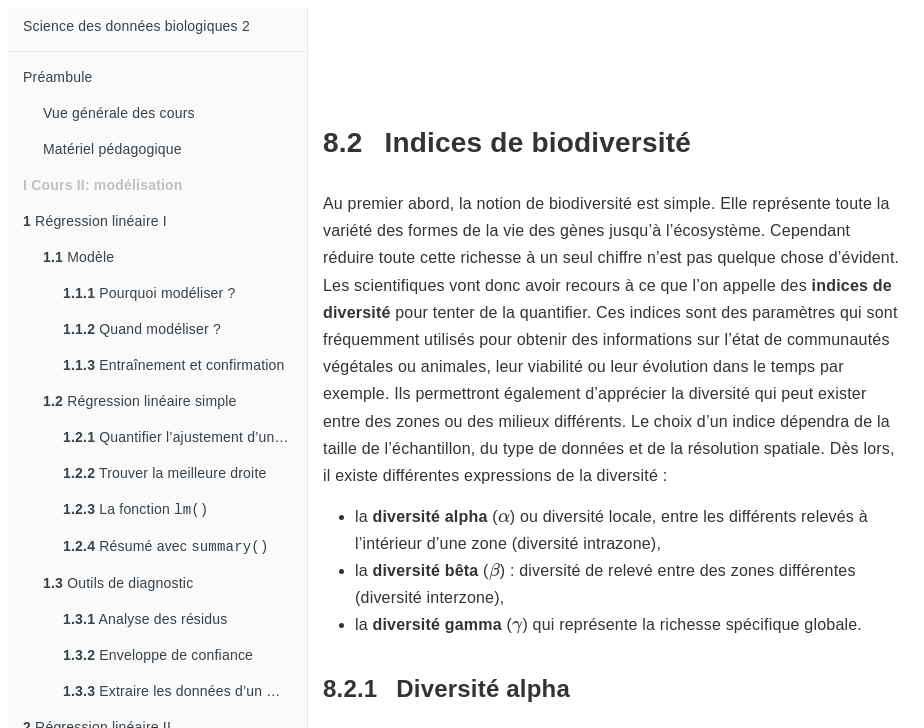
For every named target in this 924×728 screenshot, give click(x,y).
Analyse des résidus (145, 623)
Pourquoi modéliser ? (149, 293)
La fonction (135, 510)
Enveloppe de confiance (158, 659)
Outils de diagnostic (118, 587)
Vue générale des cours (119, 113)
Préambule (58, 77)
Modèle (78, 257)
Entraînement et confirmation (174, 365)
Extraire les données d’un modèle (185, 695)
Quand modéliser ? (142, 329)
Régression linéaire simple (140, 401)
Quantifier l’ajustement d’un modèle (185, 437)
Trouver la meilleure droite (164, 473)
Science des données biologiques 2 (136, 26)
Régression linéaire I (95, 221)
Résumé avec (166, 549)
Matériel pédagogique (112, 149)
